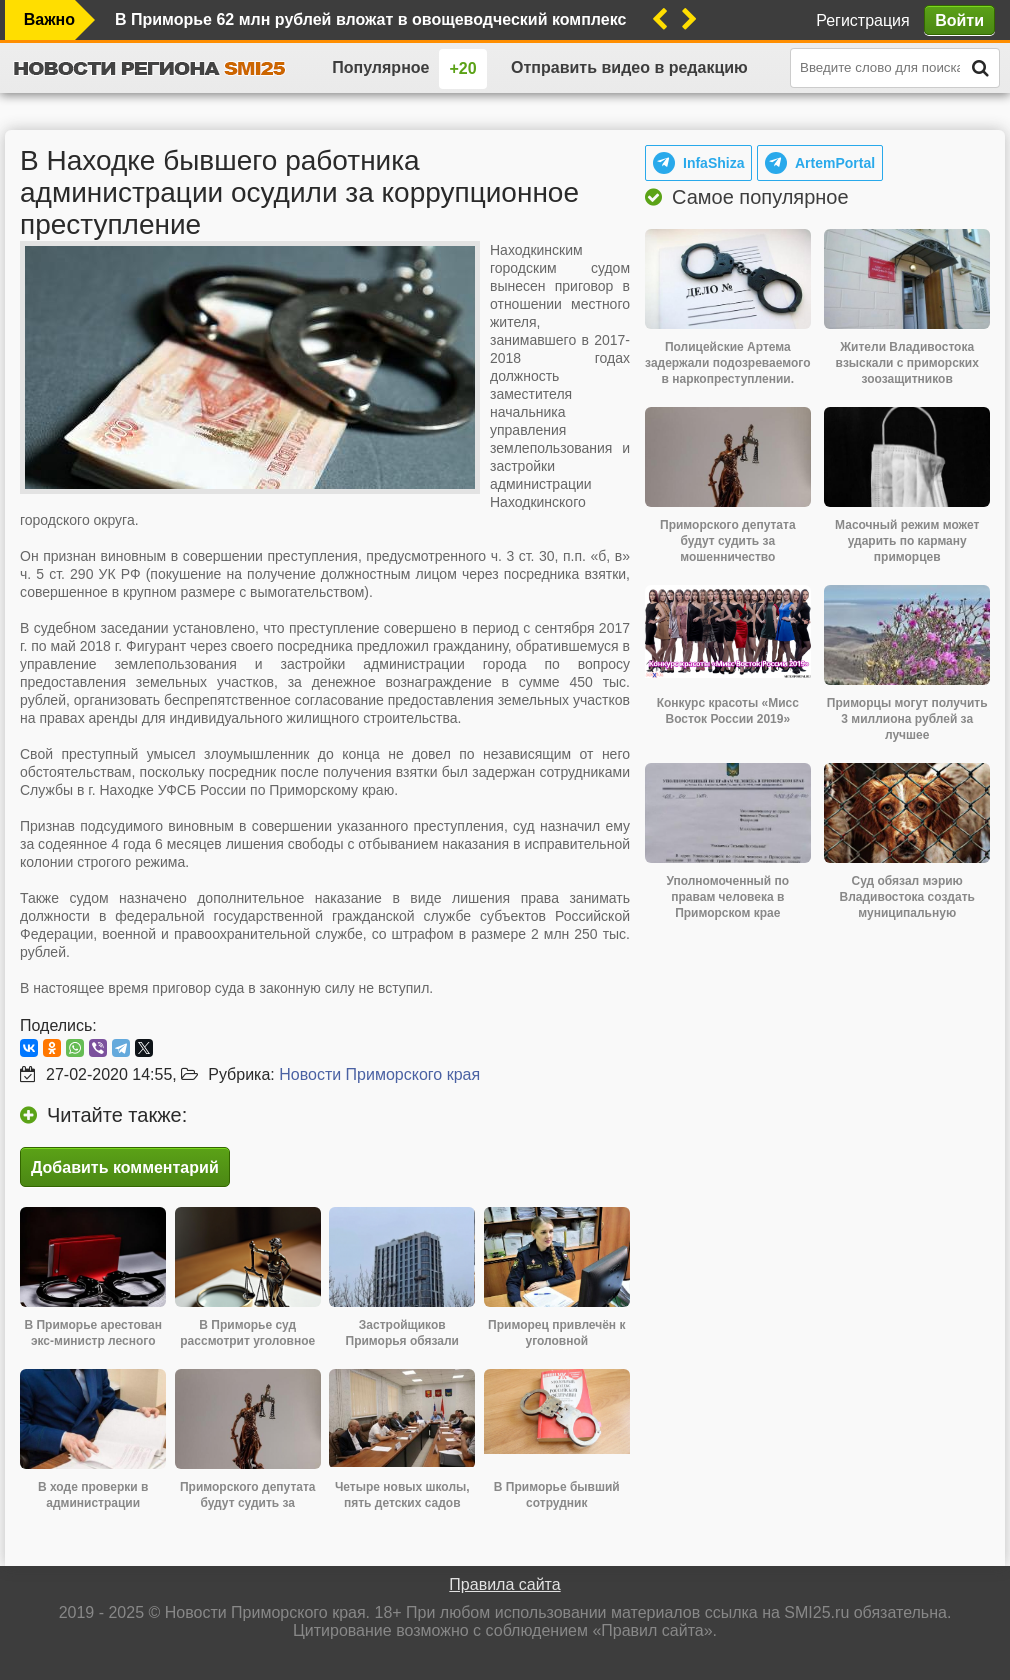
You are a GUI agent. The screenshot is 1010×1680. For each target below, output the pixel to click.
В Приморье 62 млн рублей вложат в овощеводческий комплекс (370, 19)
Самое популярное (760, 197)
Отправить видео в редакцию (629, 67)
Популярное (380, 67)
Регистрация (863, 20)
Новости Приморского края (379, 1074)
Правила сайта (504, 1584)
